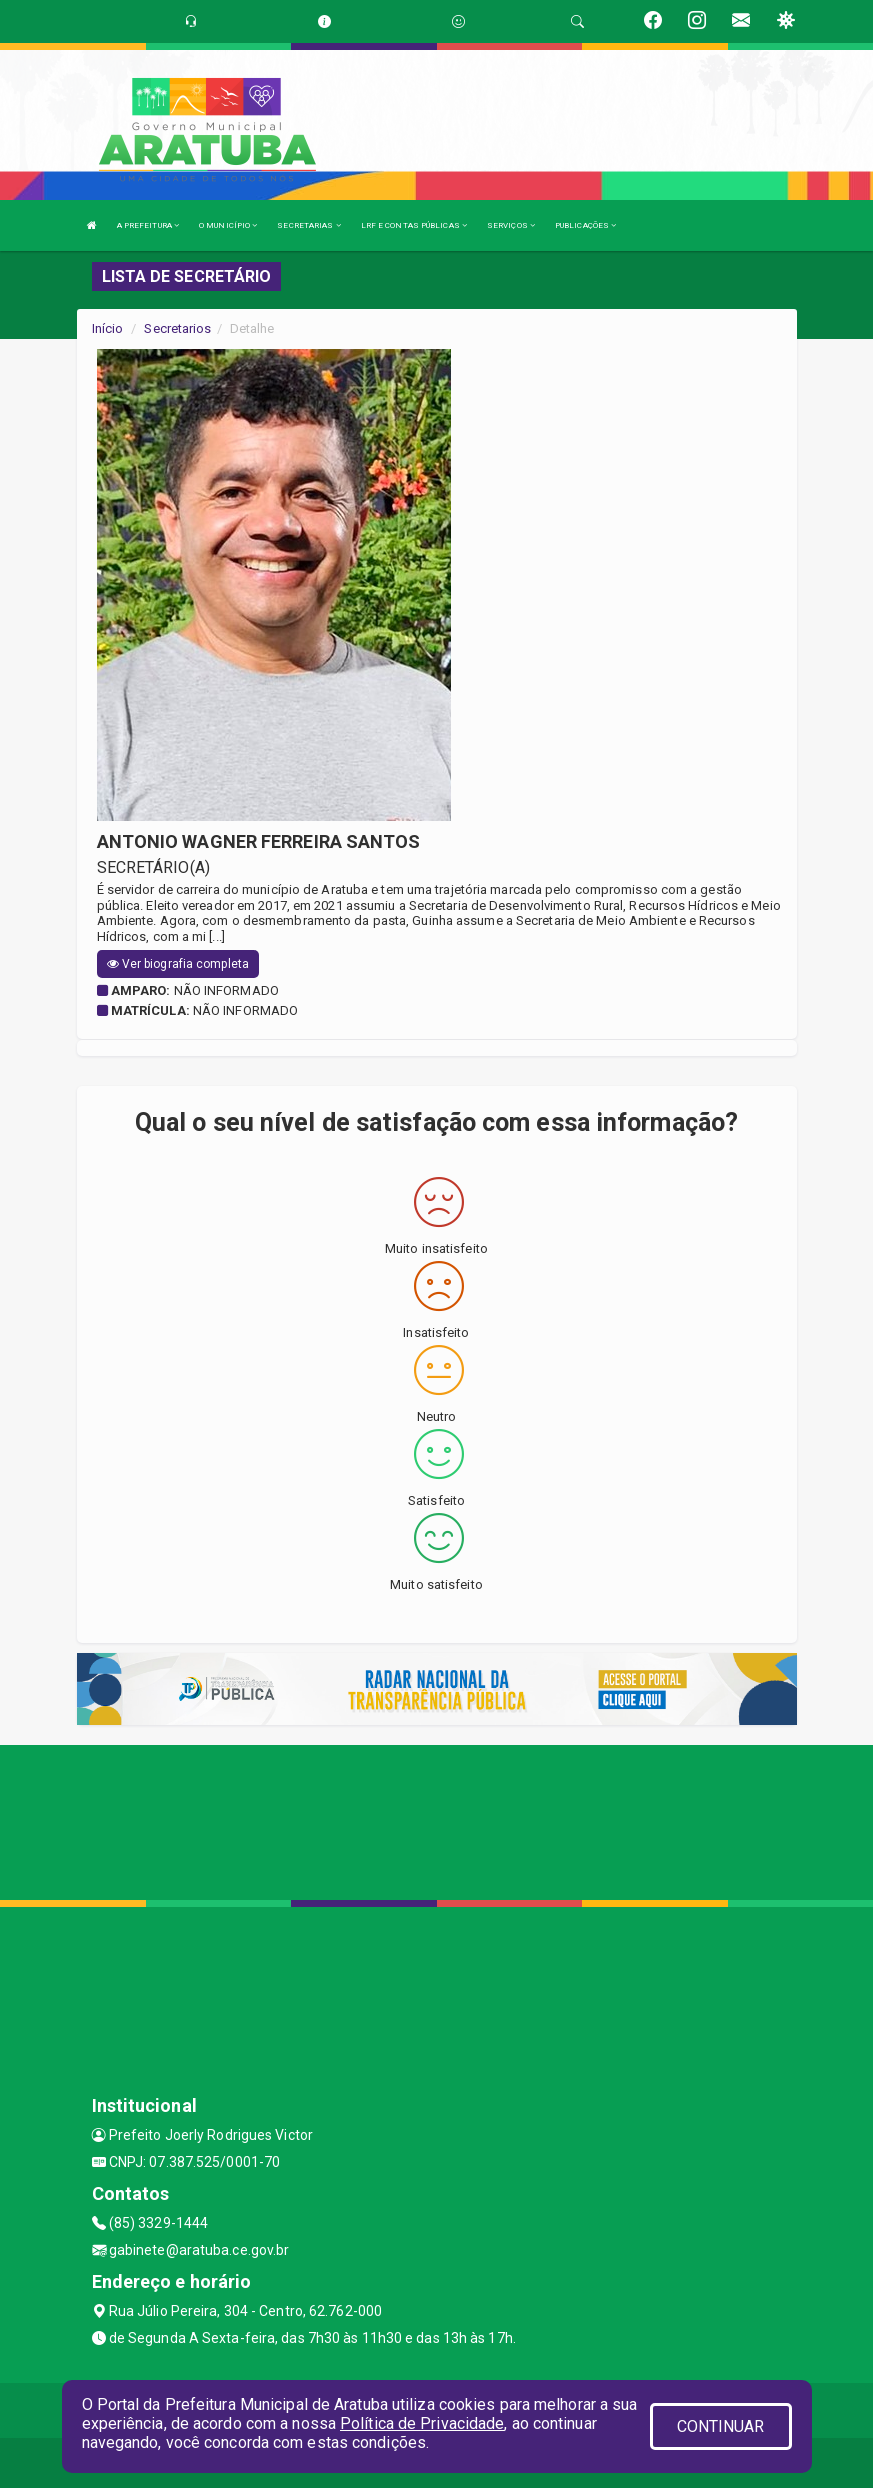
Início (108, 328)
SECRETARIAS (308, 225)
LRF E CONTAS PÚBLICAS (414, 225)
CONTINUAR (721, 2426)
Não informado (226, 990)
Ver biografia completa (178, 964)
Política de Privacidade (422, 2423)
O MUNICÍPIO (228, 225)
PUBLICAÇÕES (585, 225)
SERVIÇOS (511, 225)
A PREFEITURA (148, 225)
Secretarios (177, 328)
